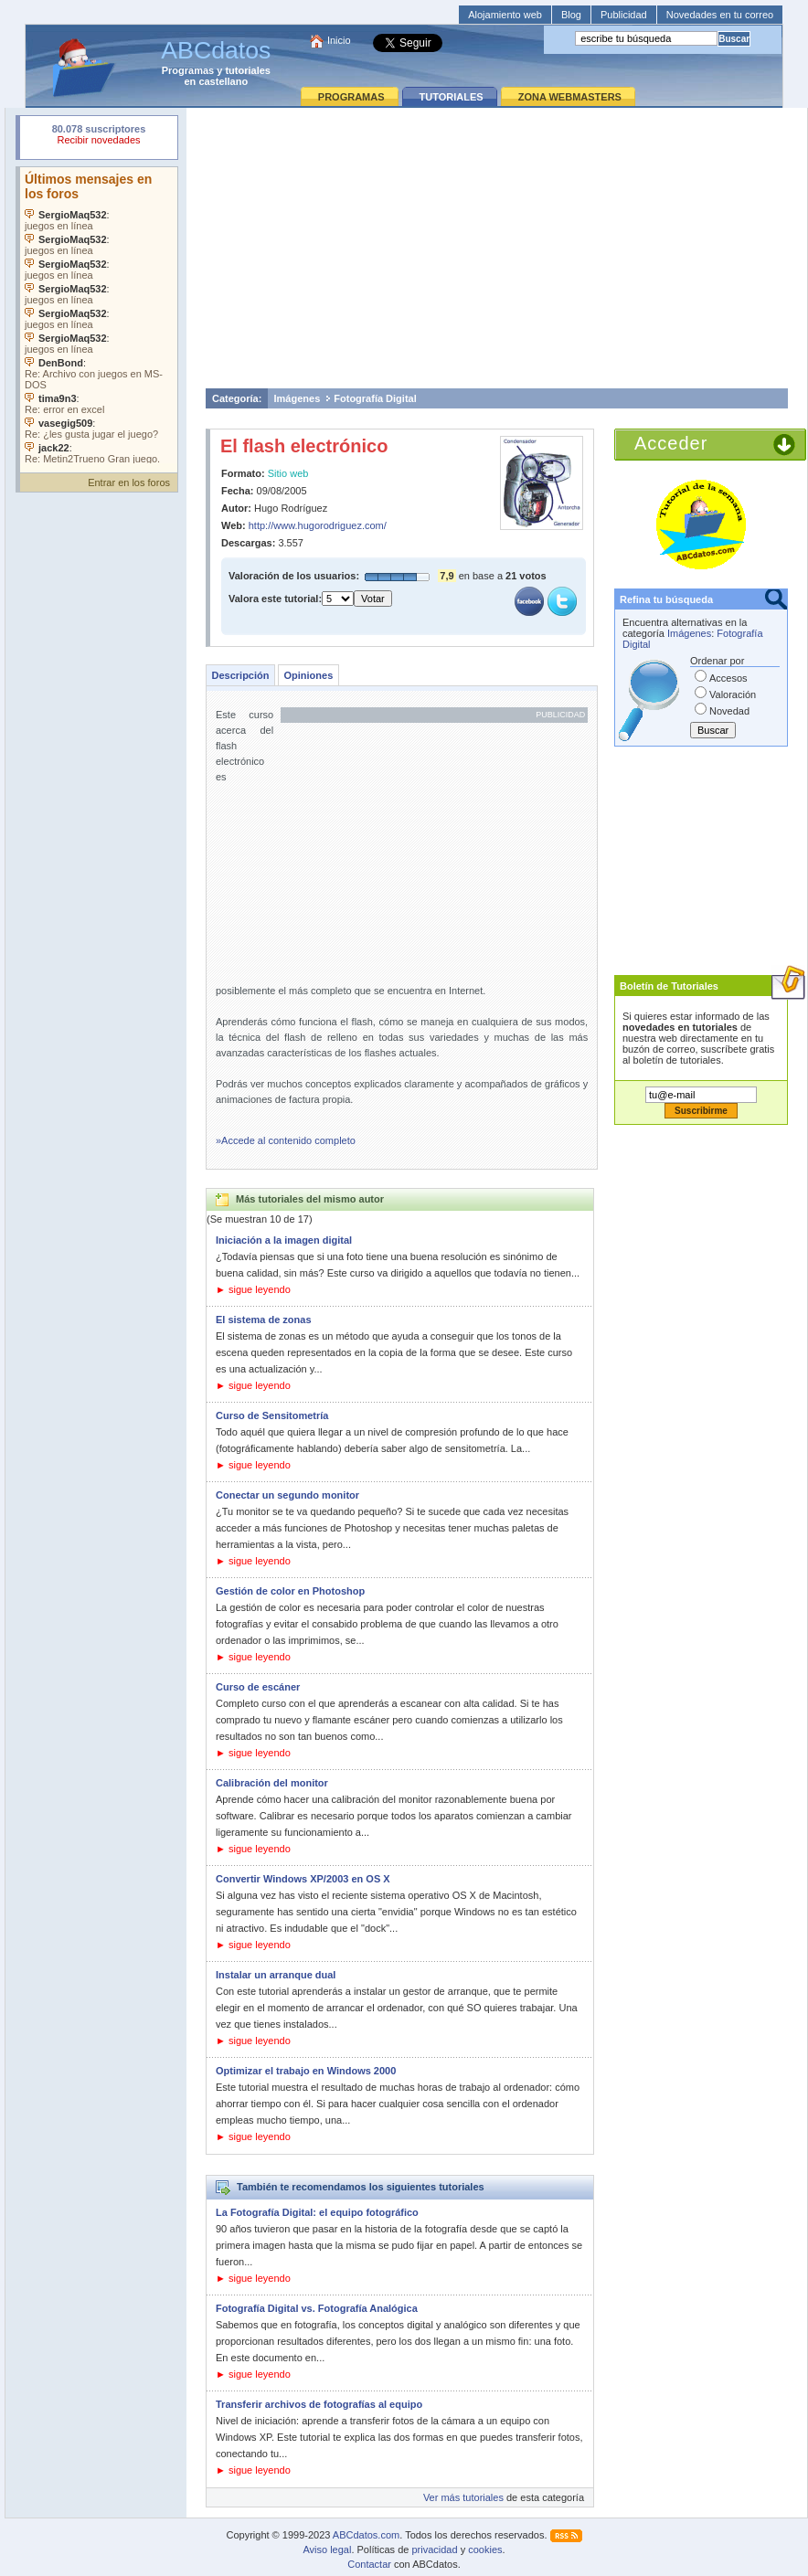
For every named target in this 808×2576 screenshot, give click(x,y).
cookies (485, 2549)
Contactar (369, 2564)
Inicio (339, 40)
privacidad (434, 2549)
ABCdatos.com (366, 2534)
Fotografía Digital (375, 398)
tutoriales (248, 70)
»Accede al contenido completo (286, 1140)
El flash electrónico (304, 446)
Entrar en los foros (129, 482)
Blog (571, 14)
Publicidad (624, 14)
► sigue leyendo (253, 1289)
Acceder (670, 443)
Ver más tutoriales (463, 2497)
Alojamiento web (505, 14)
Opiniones (308, 675)
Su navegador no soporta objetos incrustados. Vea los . (98, 315)
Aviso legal (327, 2549)
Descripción (241, 675)
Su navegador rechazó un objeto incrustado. (98, 136)
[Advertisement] (496, 248)
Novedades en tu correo (719, 14)
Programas (188, 70)
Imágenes (297, 398)
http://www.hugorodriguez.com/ (318, 525)
